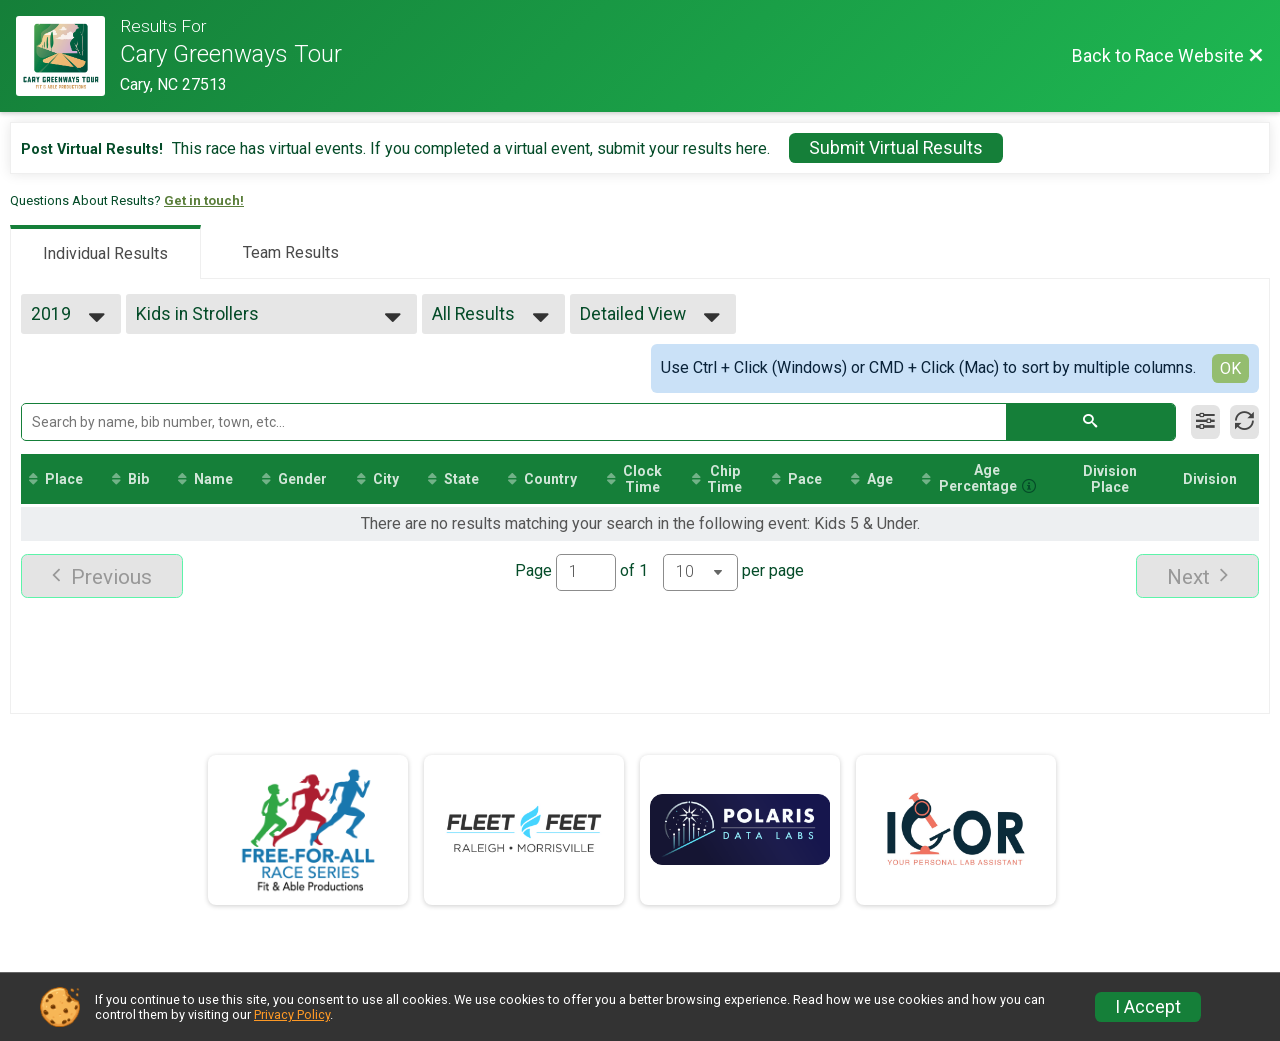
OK (1230, 368)
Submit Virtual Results (896, 148)
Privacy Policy (292, 1014)
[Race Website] (68, 56)
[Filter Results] (1205, 422)
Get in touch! (204, 200)
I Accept (1148, 1007)
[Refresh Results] (1244, 422)
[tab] (105, 252)
